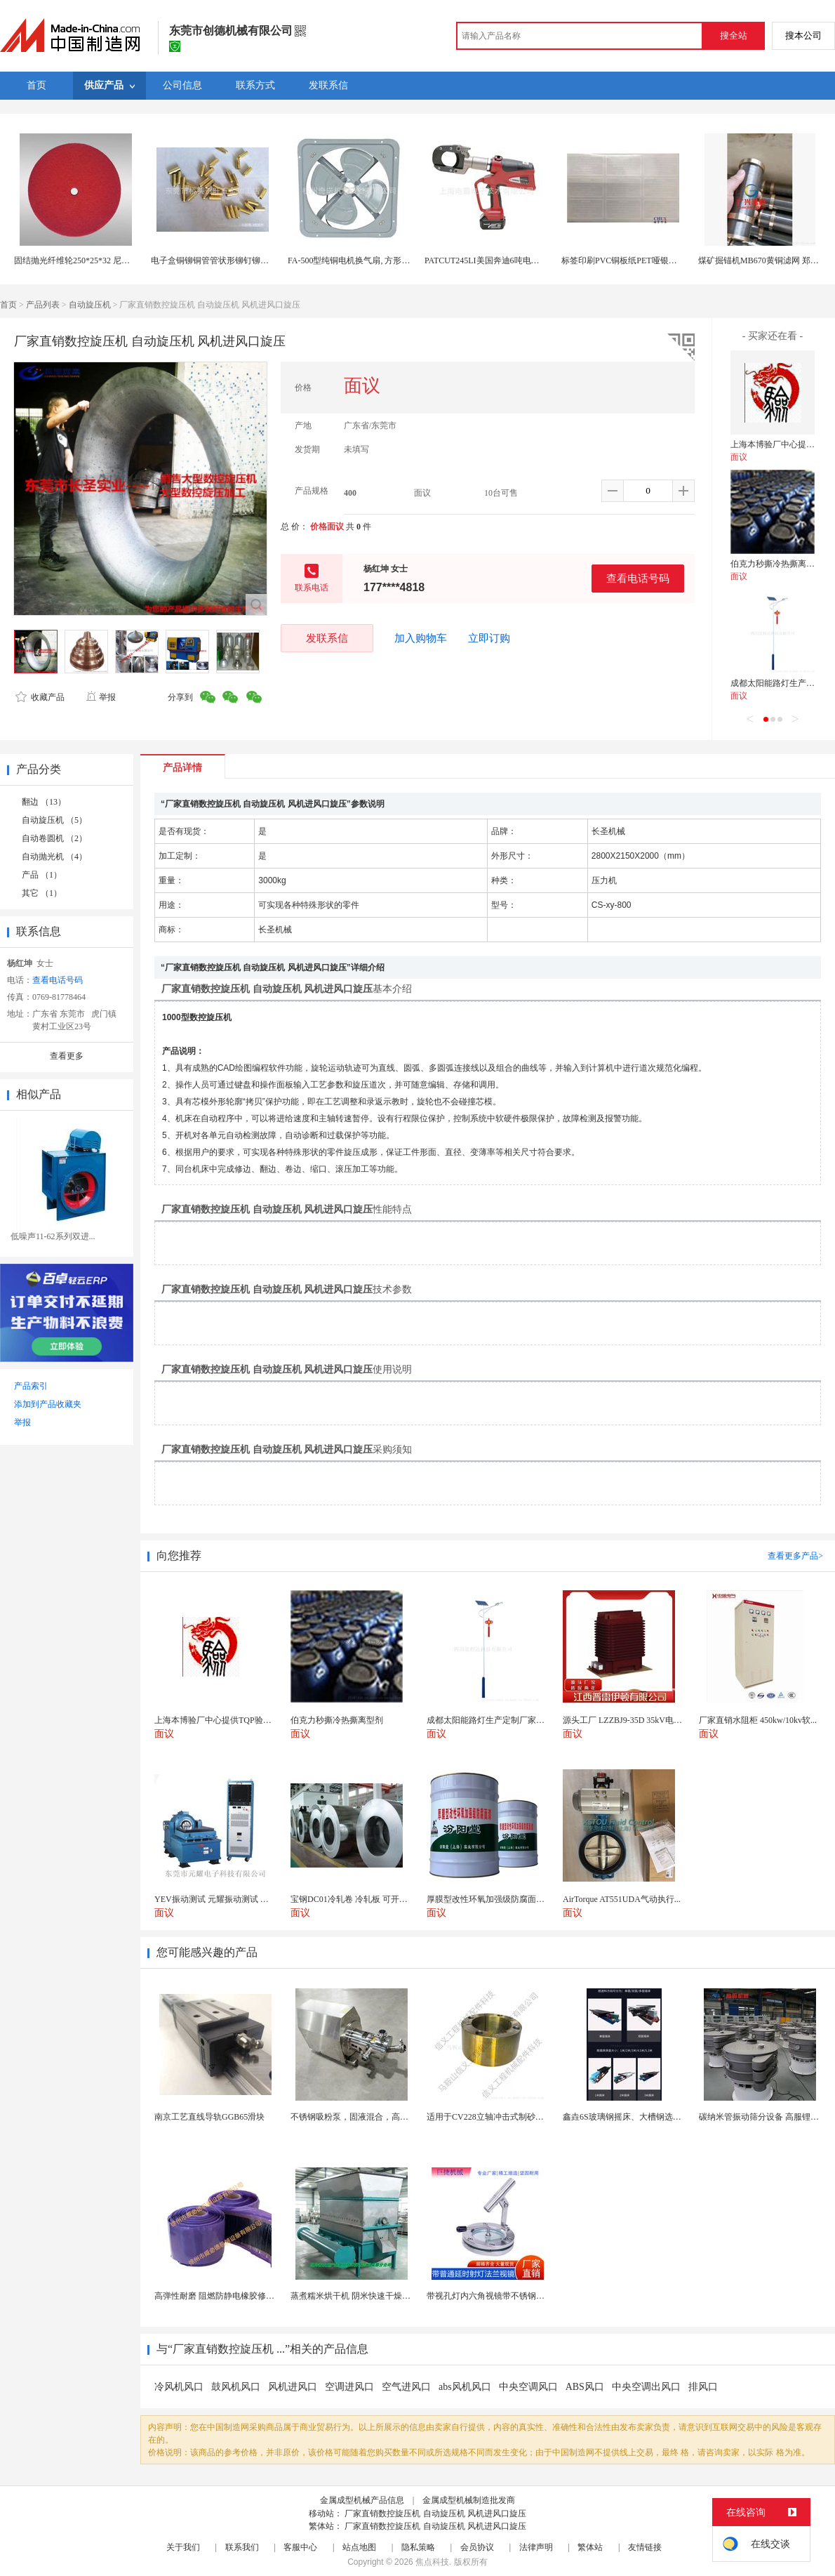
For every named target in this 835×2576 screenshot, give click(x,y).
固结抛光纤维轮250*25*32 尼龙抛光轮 (84, 260)
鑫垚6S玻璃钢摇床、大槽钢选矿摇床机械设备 (647, 2117)
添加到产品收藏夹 (47, 1404)
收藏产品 (40, 697)
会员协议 (477, 2547)
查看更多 (67, 1056)
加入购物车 (420, 638)
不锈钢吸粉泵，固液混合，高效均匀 (357, 2117)
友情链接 (645, 2547)
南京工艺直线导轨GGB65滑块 (209, 2117)
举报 (101, 697)
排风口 (703, 2387)
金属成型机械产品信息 (362, 2500)
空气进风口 (406, 2387)
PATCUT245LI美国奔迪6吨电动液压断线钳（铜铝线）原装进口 (541, 260)
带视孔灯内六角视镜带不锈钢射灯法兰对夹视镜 (515, 2296)
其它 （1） (42, 893)
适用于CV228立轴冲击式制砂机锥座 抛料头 (507, 2117)
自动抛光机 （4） (54, 856)
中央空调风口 (528, 2387)
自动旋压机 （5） (54, 820)
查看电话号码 (637, 578)
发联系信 (327, 638)
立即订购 (489, 638)
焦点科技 (432, 2562)
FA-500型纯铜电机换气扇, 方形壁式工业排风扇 (374, 260)
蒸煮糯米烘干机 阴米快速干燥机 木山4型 (366, 2296)
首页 (8, 305)
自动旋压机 (90, 305)
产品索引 (31, 1386)
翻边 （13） (44, 802)
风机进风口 (292, 2387)
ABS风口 (585, 2387)
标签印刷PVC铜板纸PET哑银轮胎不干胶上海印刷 (652, 260)
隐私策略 (418, 2547)
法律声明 (536, 2547)
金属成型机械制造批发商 (468, 2500)
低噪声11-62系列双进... (53, 1236)
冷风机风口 (178, 2387)
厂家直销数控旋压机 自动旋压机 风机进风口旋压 (435, 2513)
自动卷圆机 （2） (54, 838)
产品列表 (43, 305)
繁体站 (590, 2547)
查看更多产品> (795, 1556)
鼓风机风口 (235, 2387)
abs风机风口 (465, 2387)
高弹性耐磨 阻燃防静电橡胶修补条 (218, 2296)
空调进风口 (349, 2387)
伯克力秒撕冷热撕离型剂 (776, 564)
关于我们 (183, 2547)
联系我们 (242, 2547)
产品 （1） (42, 875)
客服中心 (300, 2547)
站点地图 (359, 2547)
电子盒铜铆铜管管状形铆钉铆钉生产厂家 (226, 260)
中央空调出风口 (646, 2387)
